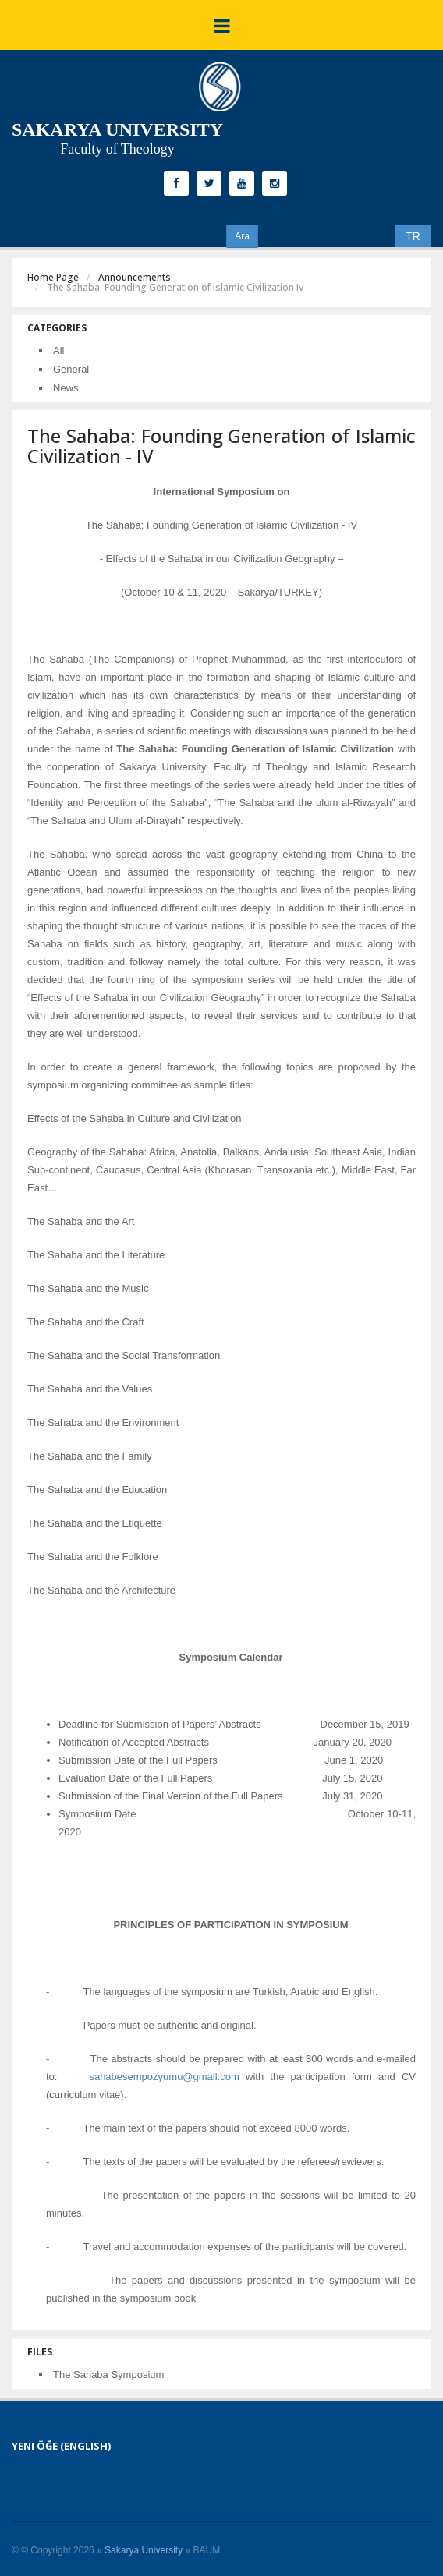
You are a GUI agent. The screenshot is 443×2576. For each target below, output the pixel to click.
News (66, 388)
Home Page (53, 277)
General (71, 369)
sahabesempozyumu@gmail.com (164, 2076)
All (58, 350)
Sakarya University (144, 2550)
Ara (242, 236)
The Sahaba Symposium (108, 2374)
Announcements (134, 277)
